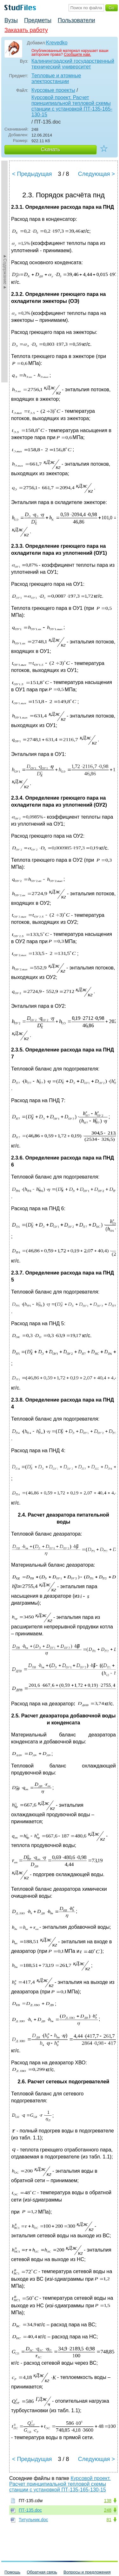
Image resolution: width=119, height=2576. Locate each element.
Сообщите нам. (77, 54)
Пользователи (76, 20)
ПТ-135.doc (30, 2510)
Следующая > (96, 174)
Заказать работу (26, 30)
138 (107, 2500)
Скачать (50, 149)
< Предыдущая (32, 174)
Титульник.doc (33, 2519)
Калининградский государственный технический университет (72, 63)
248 (107, 2510)
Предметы (37, 20)
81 (108, 2519)
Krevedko (57, 42)
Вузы (11, 20)
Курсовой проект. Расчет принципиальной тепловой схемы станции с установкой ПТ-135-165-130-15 (71, 106)
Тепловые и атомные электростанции (56, 78)
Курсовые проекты (53, 90)
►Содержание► (5, 271)
